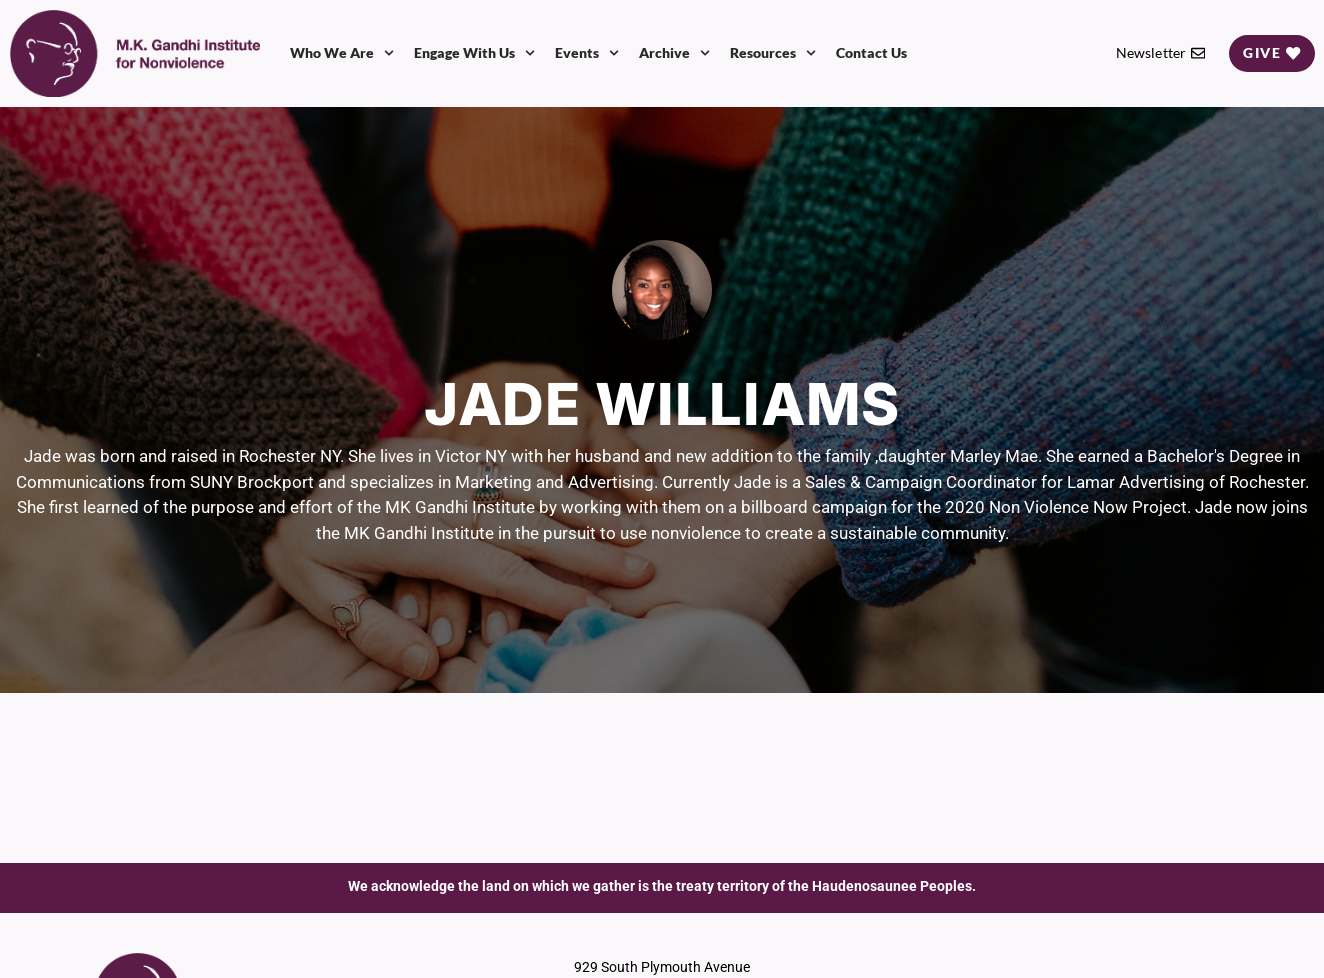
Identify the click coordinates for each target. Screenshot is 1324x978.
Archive (674, 53)
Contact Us (871, 52)
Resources (773, 53)
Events (587, 53)
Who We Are (342, 53)
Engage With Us (474, 53)
